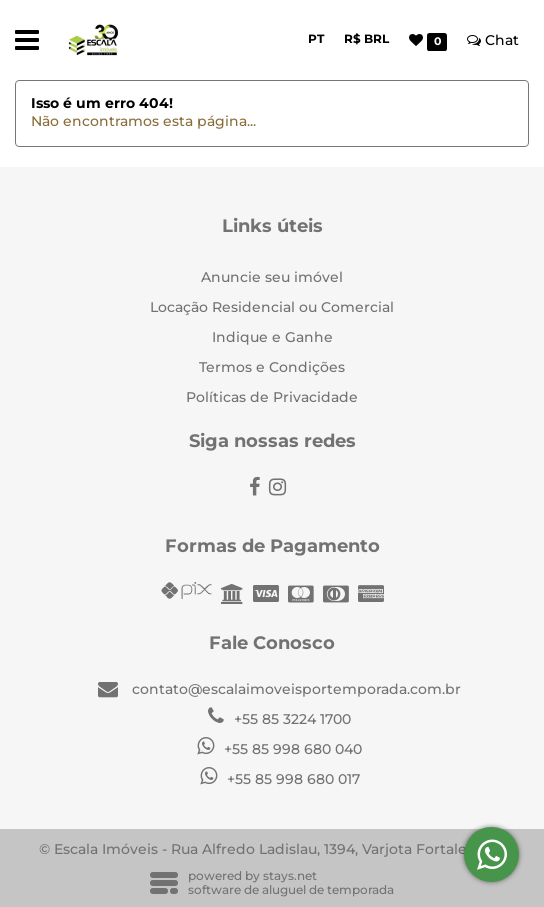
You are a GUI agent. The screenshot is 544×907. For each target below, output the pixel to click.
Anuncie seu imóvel (272, 277)
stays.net (290, 875)
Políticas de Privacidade (272, 397)
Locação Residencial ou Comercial (272, 307)
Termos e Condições (272, 367)
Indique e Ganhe (272, 337)
